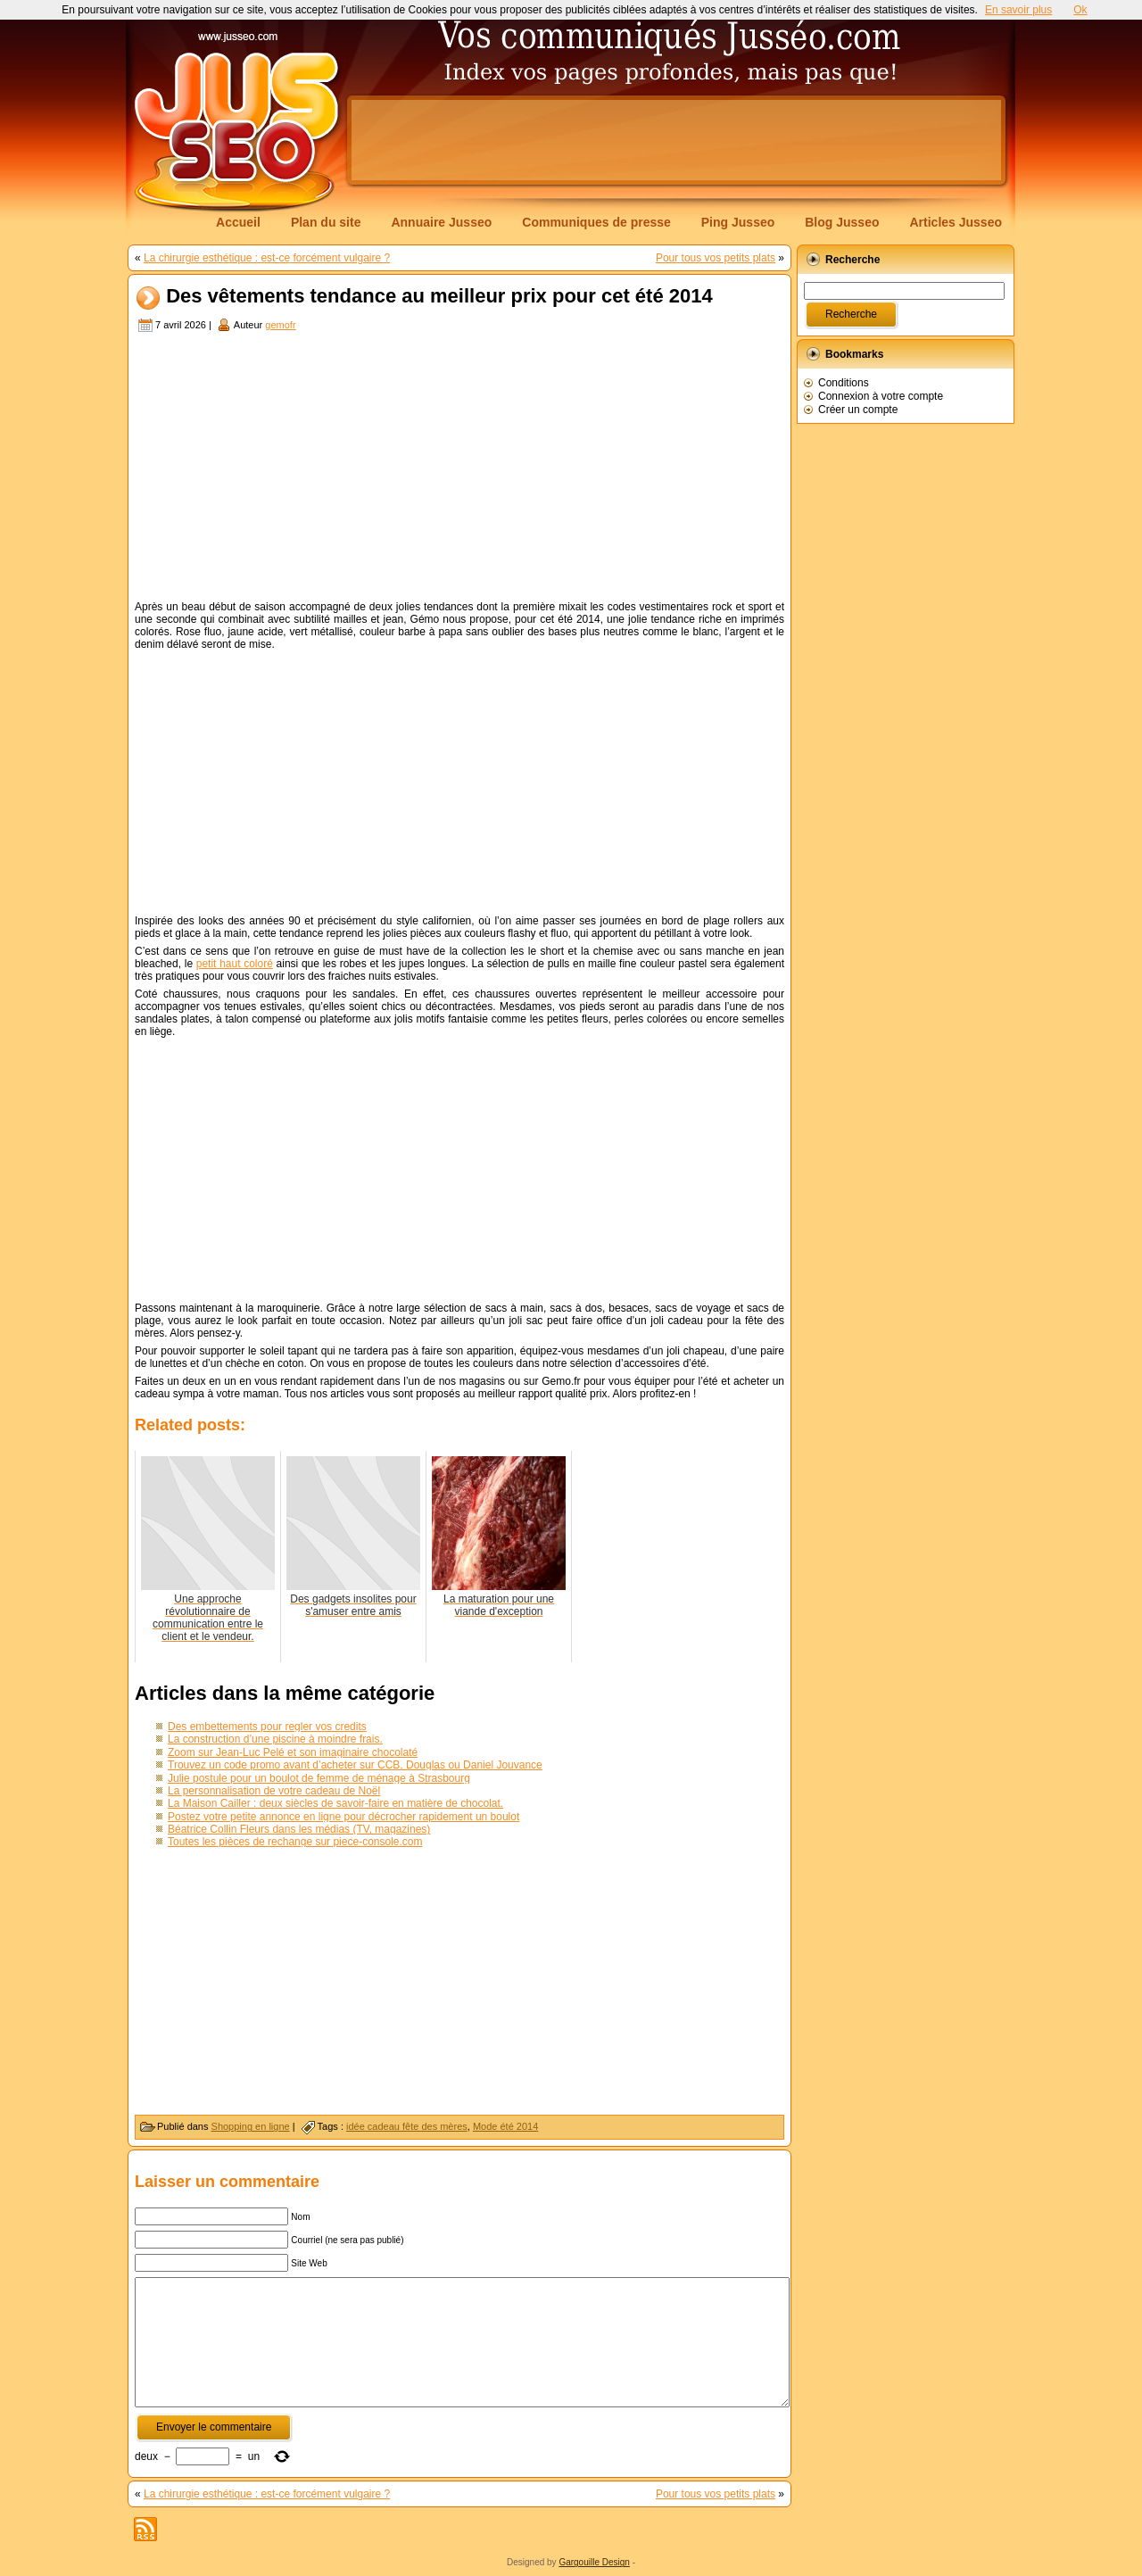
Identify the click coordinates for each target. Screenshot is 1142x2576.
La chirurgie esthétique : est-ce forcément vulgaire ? (267, 258)
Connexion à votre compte (880, 396)
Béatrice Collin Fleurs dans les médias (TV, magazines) (299, 1829)
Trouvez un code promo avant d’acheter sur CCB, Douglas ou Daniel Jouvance (355, 1765)
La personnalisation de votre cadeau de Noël (274, 1791)
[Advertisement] (676, 140)
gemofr (280, 324)
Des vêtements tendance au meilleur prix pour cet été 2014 (439, 297)
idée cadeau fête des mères (407, 2126)
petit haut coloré (234, 963)
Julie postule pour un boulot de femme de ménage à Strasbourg (319, 1778)
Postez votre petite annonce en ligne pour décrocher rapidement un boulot (343, 1816)
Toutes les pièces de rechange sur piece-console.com (295, 1841)
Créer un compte (858, 409)
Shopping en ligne (250, 2126)
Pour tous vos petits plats (715, 258)
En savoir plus (1018, 10)
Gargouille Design (594, 2562)
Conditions (843, 383)
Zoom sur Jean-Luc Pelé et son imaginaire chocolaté (293, 1752)
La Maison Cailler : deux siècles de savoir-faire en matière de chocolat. (335, 1803)
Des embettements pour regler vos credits (267, 1726)
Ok (1080, 10)
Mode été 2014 (505, 2126)
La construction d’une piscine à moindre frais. (275, 1739)
